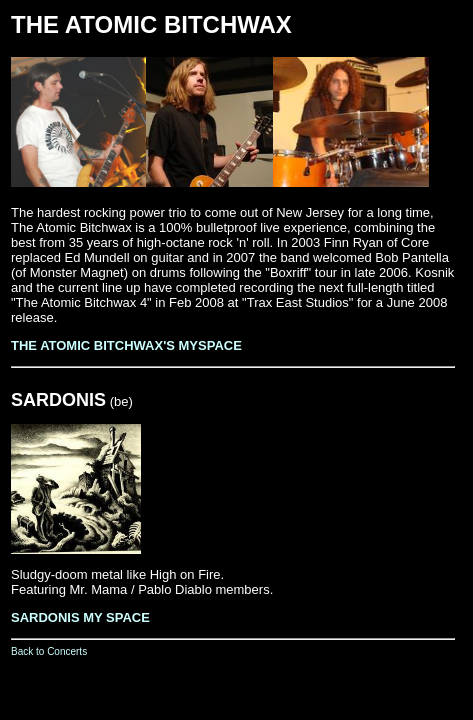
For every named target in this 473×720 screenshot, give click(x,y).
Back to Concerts (49, 651)
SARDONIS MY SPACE (80, 617)
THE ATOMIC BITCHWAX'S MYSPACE (126, 345)
